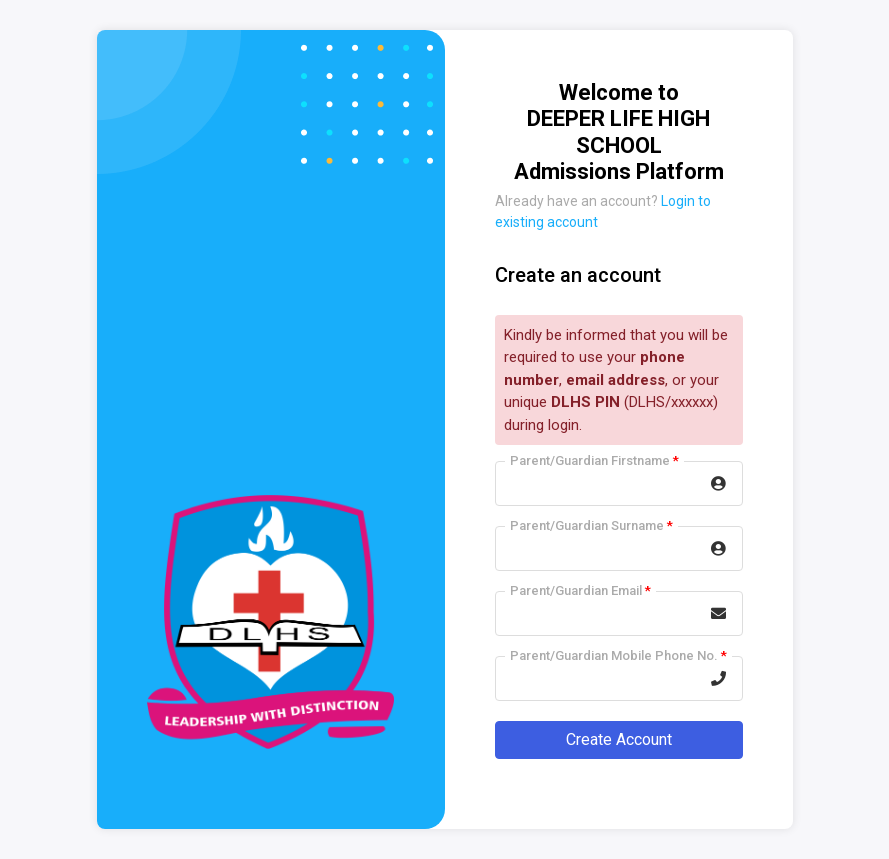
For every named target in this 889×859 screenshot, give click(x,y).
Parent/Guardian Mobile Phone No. (618, 655)
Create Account (619, 739)
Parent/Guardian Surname (591, 525)
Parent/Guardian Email (580, 590)
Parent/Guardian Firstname (594, 460)
